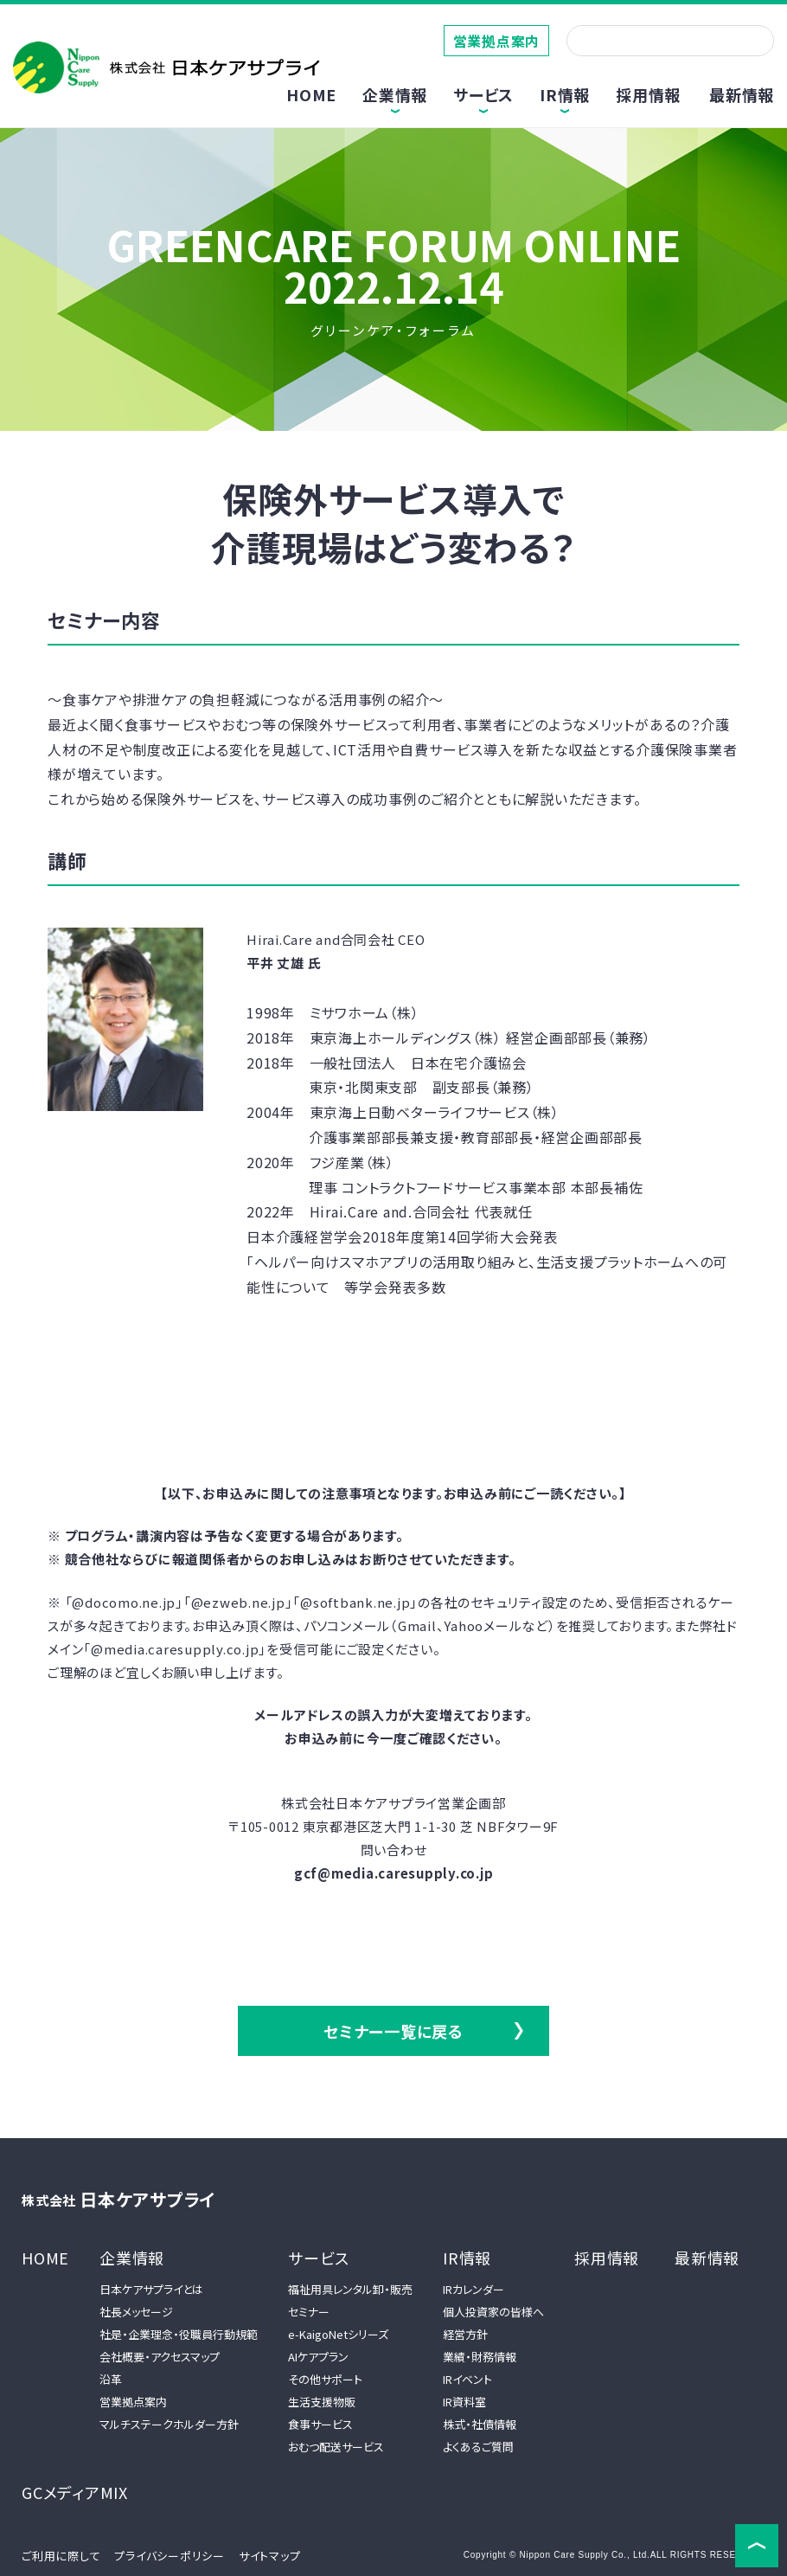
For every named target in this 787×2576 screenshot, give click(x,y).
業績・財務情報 (479, 2356)
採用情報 (648, 94)
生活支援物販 (321, 2401)
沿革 (110, 2379)
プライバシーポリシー (169, 2555)
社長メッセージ (136, 2311)
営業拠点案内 (497, 40)
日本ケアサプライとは (151, 2289)
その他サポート (325, 2379)
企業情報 (131, 2257)
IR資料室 (464, 2401)
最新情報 (741, 94)
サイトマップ (270, 2555)
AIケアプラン (318, 2356)
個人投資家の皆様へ (493, 2311)
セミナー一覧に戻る (393, 2031)
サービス (318, 2257)
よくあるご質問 (478, 2446)
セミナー (309, 2311)
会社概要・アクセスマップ (159, 2356)
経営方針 (465, 2334)
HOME (311, 94)
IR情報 (467, 2257)
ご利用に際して (61, 2555)
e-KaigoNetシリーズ (338, 2334)
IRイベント (467, 2379)
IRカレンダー (473, 2289)
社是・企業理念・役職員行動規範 (178, 2334)
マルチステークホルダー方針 (169, 2424)
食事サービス (320, 2424)
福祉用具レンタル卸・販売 (350, 2289)
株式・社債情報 (479, 2424)
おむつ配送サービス (336, 2446)
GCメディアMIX (75, 2492)
